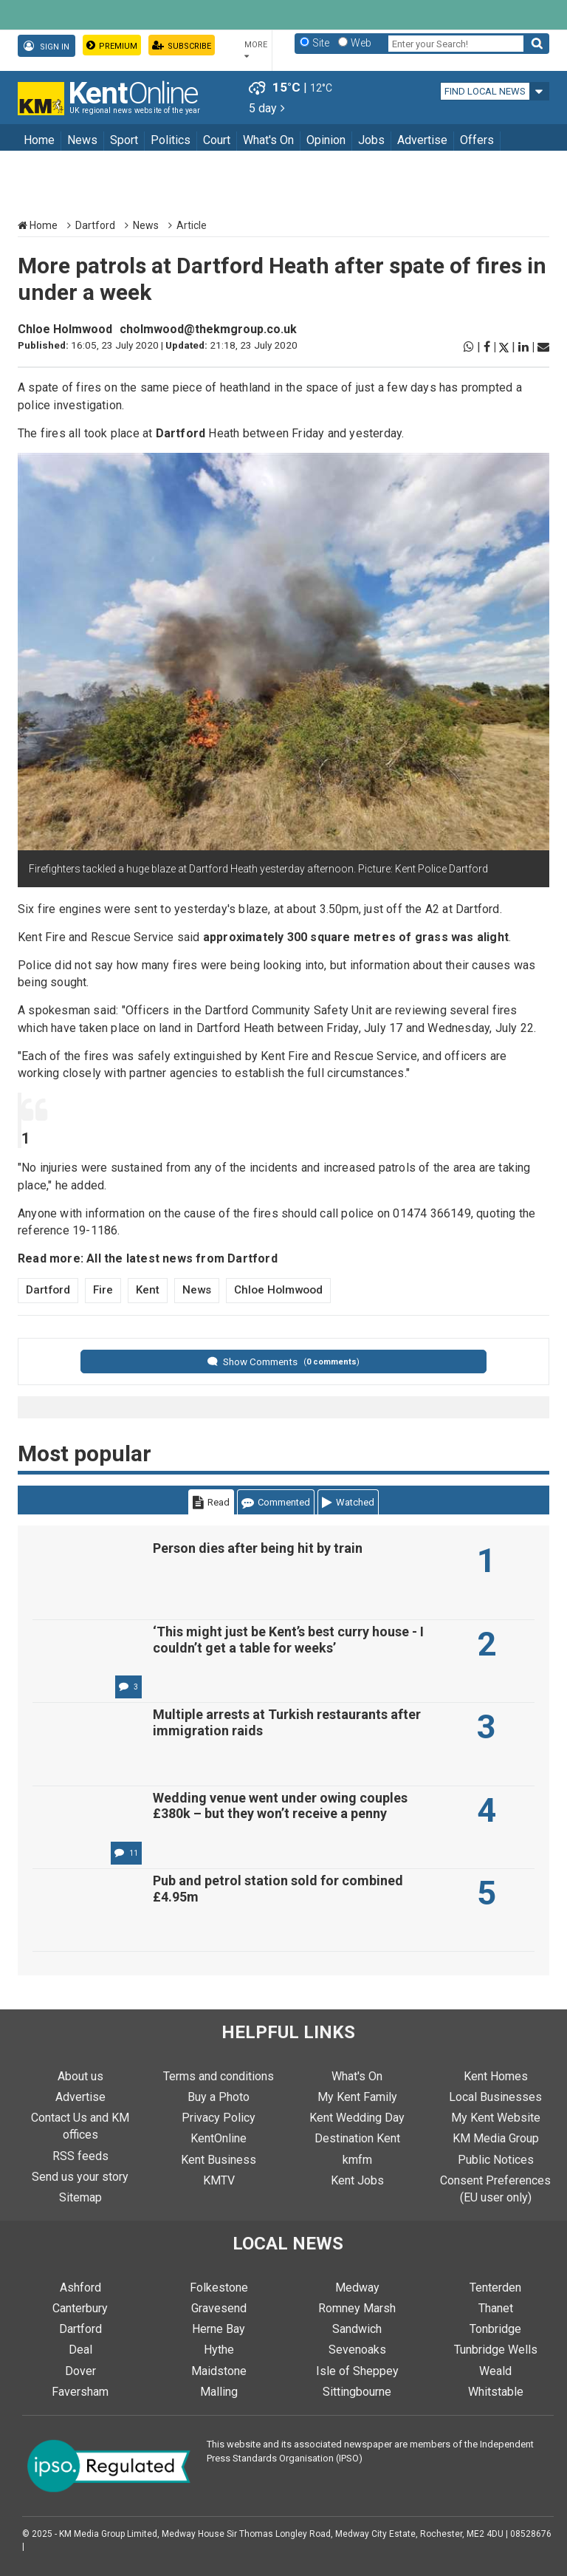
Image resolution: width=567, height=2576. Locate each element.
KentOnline (218, 2138)
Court (216, 140)
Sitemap (80, 2197)
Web (361, 43)
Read (211, 1502)
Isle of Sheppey (357, 2371)
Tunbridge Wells (495, 2350)
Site (320, 43)
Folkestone (219, 2288)
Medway (357, 2288)
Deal (80, 2350)
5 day (267, 108)
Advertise (422, 140)
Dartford (95, 225)
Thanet (495, 2308)
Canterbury (80, 2308)
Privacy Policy (218, 2118)
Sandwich (357, 2329)
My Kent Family (357, 2097)
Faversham (80, 2392)
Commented (275, 1502)
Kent (147, 1289)
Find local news (485, 91)
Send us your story (80, 2177)
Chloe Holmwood (65, 329)
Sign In (46, 46)
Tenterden (495, 2288)
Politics (170, 140)
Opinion (326, 140)
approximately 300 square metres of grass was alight (356, 937)
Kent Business (218, 2160)
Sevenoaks (357, 2350)
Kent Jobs (357, 2180)
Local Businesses (495, 2097)
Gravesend (219, 2308)
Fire (103, 1289)
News (82, 140)
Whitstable (495, 2392)
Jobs (371, 140)
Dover (80, 2371)
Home (39, 140)
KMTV (219, 2180)
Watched (348, 1502)
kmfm (357, 2160)
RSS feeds (80, 2156)
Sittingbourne (357, 2392)
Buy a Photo (219, 2097)
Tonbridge (495, 2329)
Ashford (80, 2288)
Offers (477, 140)
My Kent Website (495, 2118)
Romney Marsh (357, 2308)
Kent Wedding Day (357, 2118)
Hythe (219, 2350)
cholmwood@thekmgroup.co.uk (208, 329)
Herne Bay (218, 2329)
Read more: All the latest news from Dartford (148, 1258)
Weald (495, 2371)
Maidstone (219, 2371)
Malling (219, 2392)
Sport (124, 140)
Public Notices (496, 2160)
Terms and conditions (218, 2076)
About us (80, 2076)
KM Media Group (496, 2138)
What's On (268, 140)
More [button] (255, 50)
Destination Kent (357, 2138)
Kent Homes (496, 2076)
